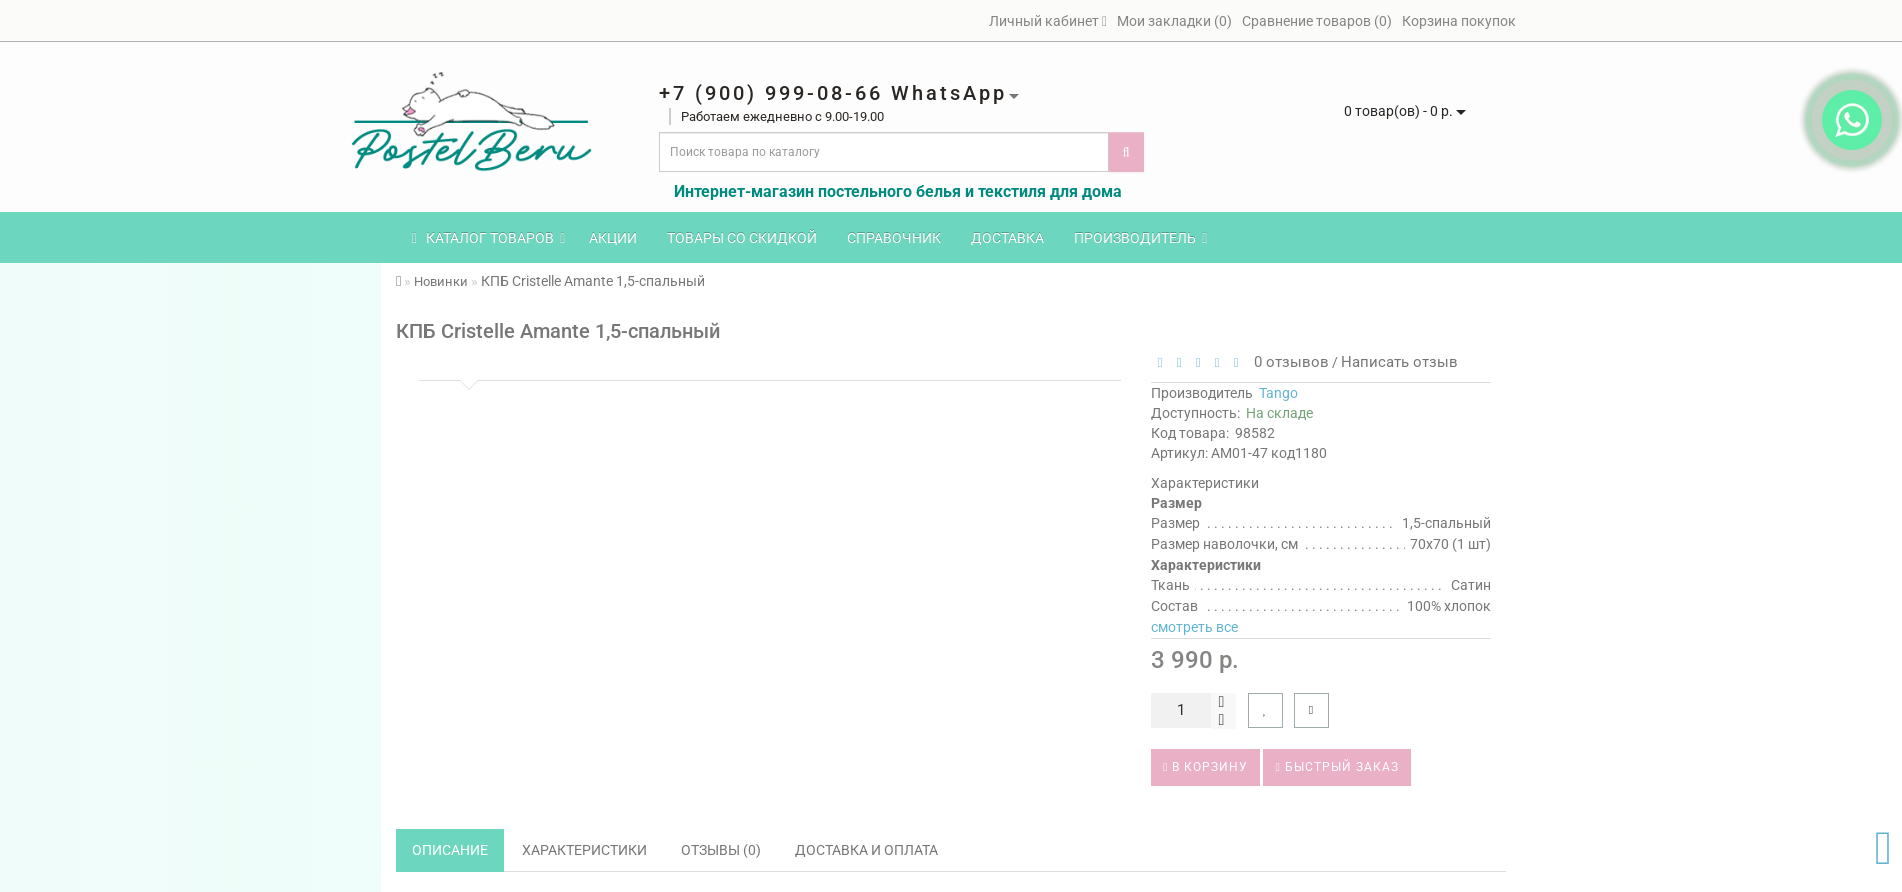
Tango (1278, 393)
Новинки (441, 281)
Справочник (894, 238)
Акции (613, 238)
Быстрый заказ (1336, 767)
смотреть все (1194, 627)
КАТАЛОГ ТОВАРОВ (488, 238)
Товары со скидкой (742, 238)
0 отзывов (1287, 362)
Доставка (1007, 238)
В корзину (1205, 767)
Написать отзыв (1399, 362)
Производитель (1140, 238)
